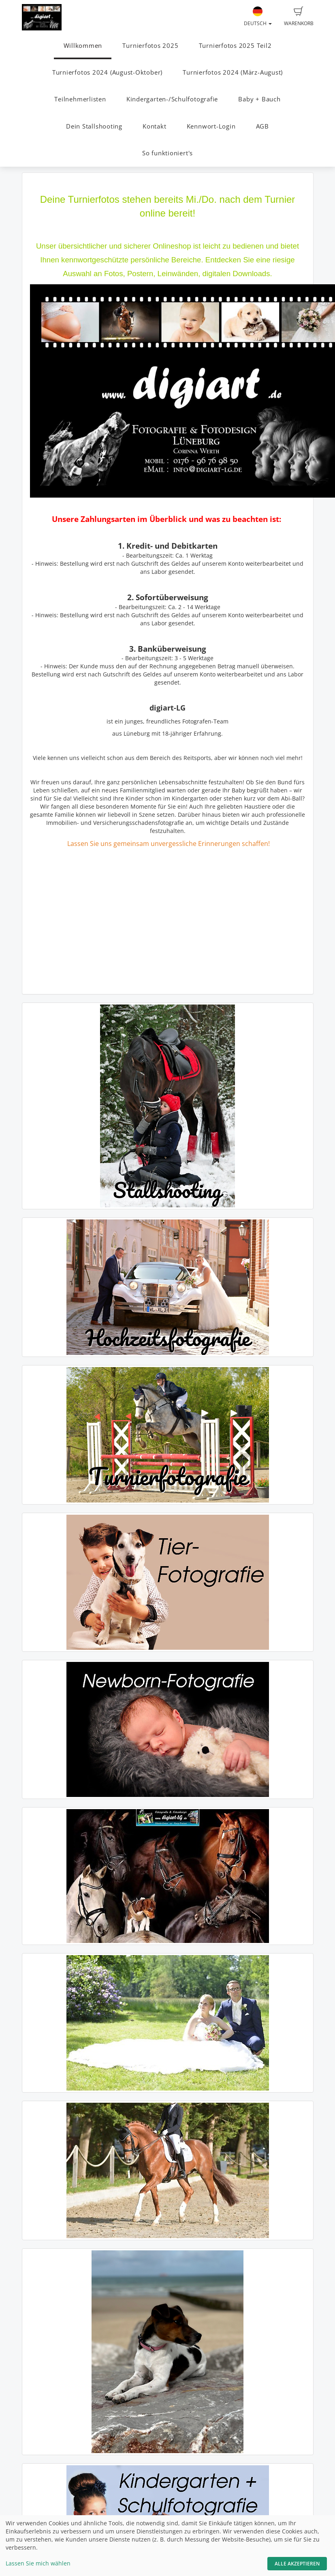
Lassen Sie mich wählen (38, 2563)
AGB (262, 126)
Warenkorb (299, 16)
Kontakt (154, 126)
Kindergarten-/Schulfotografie (172, 99)
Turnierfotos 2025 (150, 45)
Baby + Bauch (259, 99)
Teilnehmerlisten (80, 99)
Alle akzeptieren (297, 2563)
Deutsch (258, 16)
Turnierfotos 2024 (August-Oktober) (107, 72)
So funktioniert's (167, 153)
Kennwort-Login (211, 126)
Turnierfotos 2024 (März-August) (233, 72)
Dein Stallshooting (94, 126)
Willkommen (83, 45)
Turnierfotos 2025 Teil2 (235, 45)
